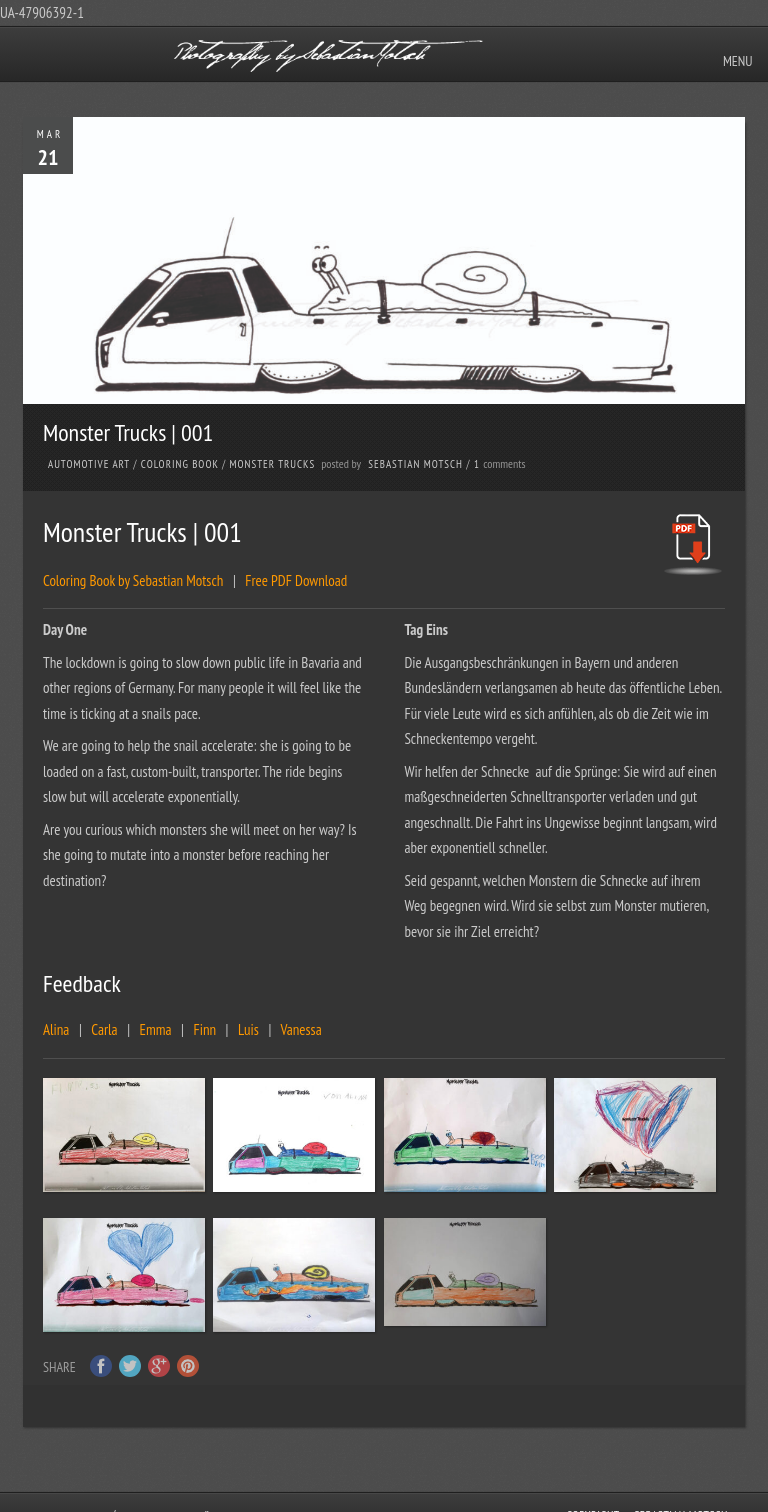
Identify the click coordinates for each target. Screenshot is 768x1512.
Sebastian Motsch (415, 464)
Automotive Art (89, 464)
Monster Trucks (273, 464)
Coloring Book (180, 464)
